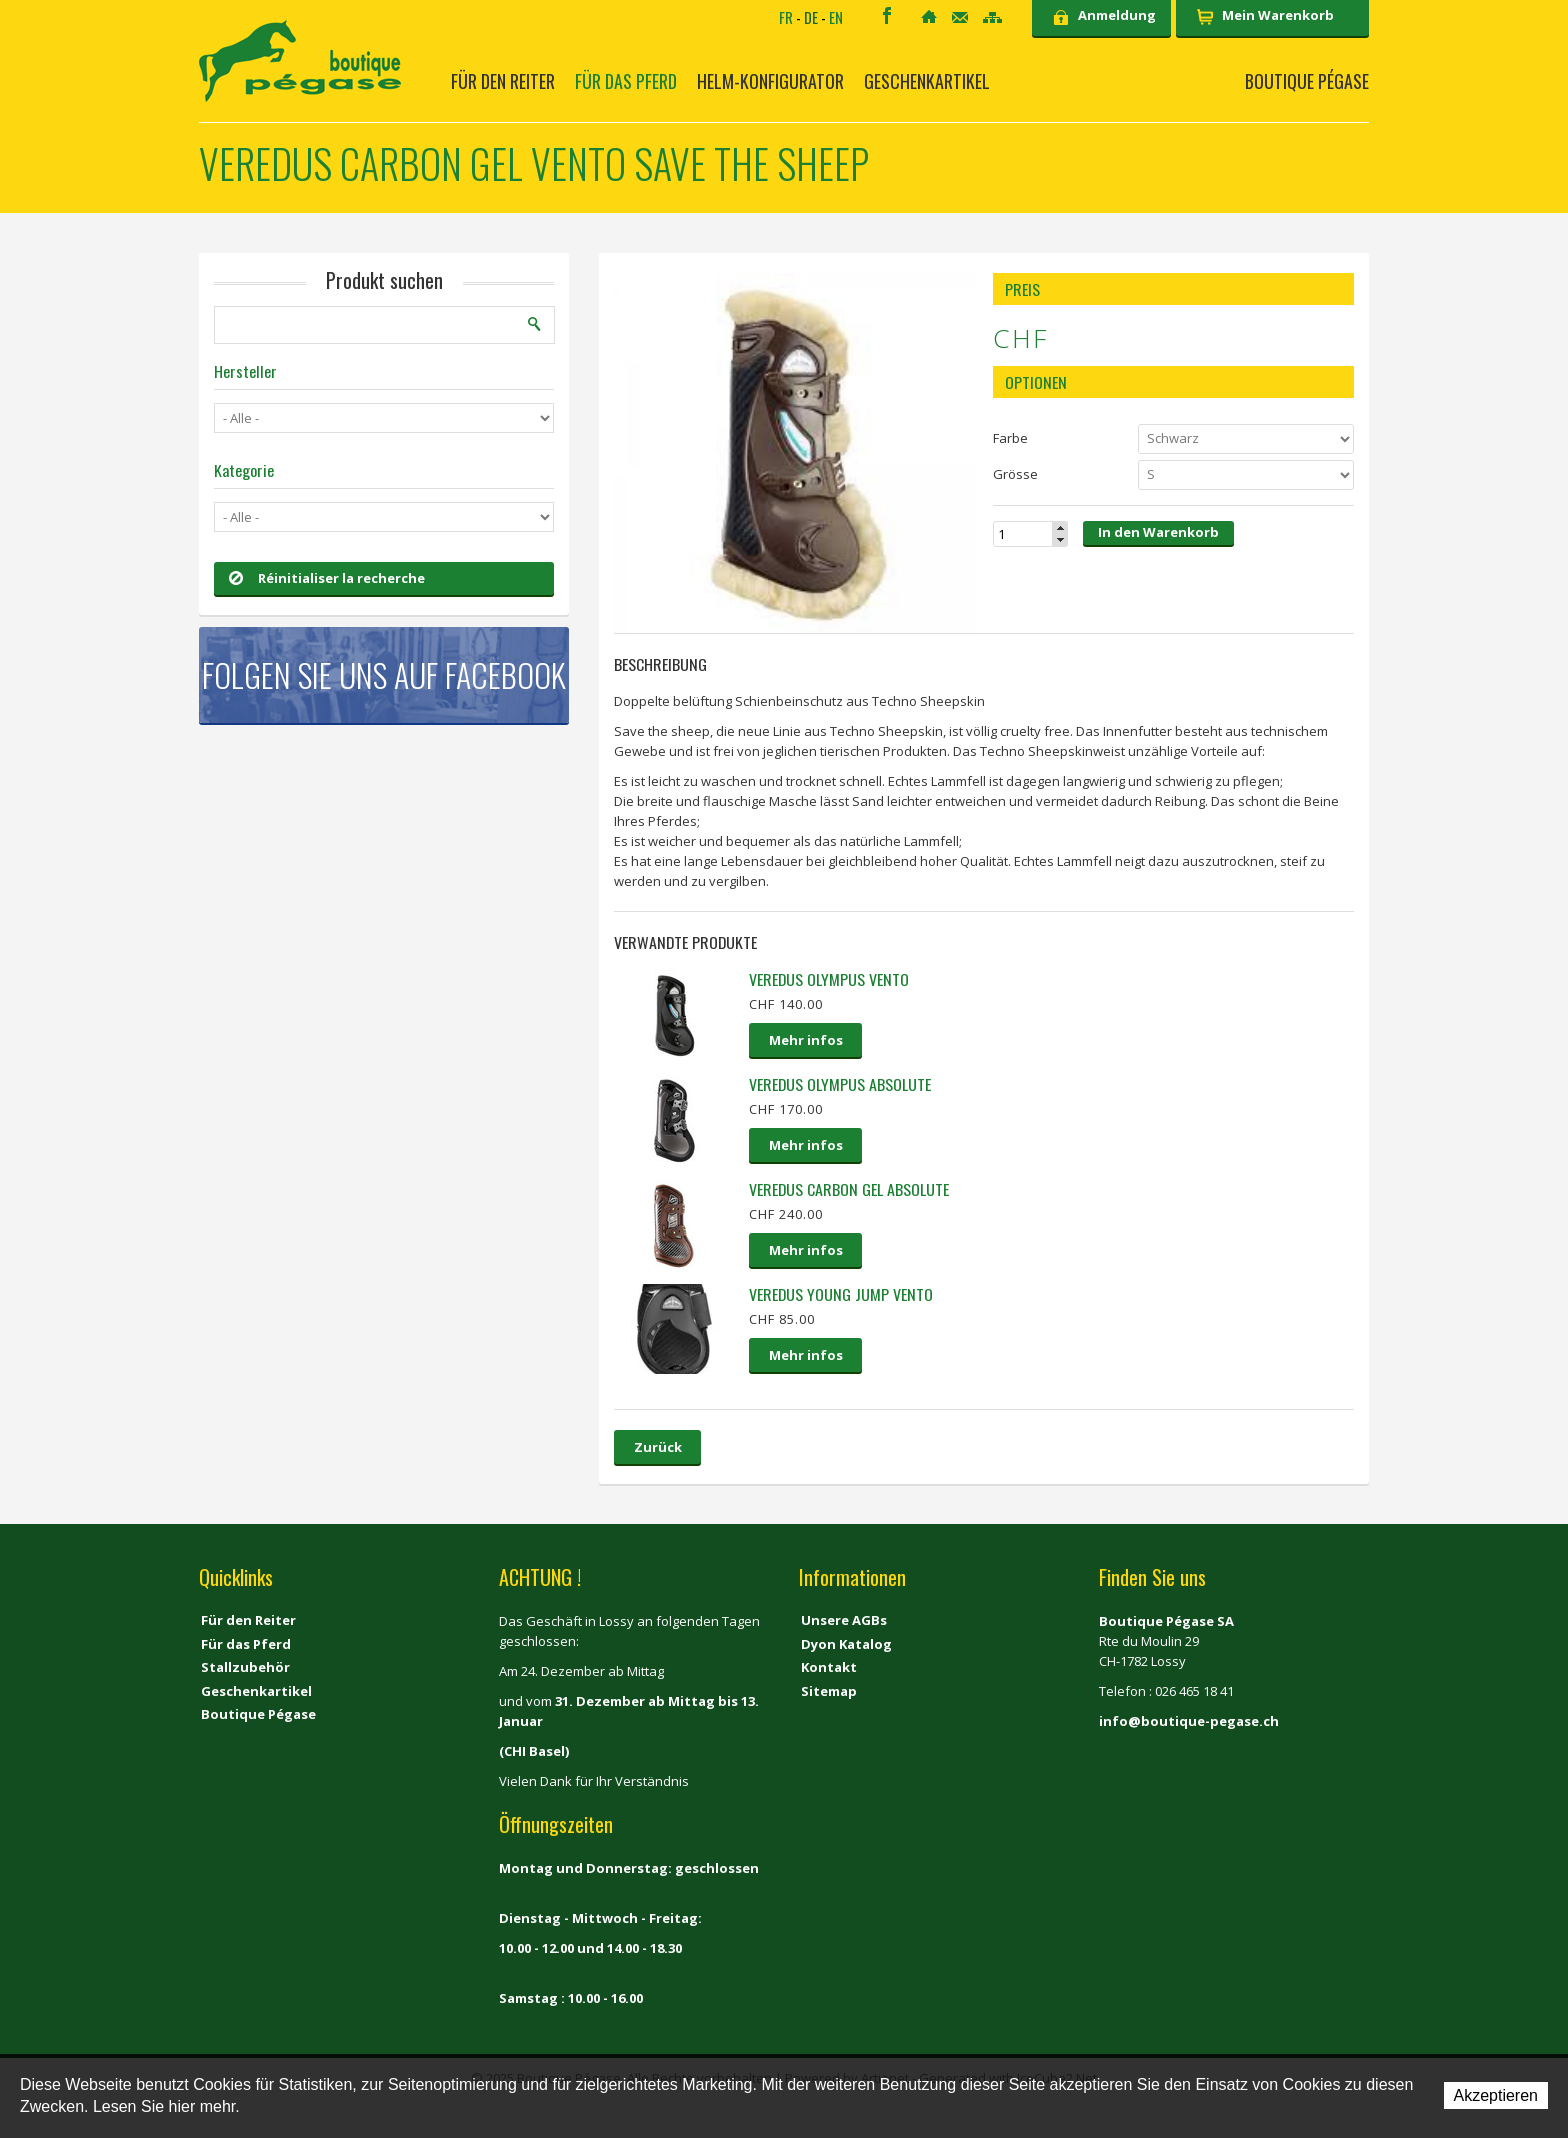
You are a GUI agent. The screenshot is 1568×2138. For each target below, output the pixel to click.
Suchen (535, 324)
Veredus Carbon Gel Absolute (849, 1189)
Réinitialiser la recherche (327, 578)
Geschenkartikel (927, 81)
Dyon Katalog (846, 1644)
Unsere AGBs (844, 1620)
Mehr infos (806, 1040)
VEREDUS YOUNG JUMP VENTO (841, 1294)
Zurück (658, 1447)
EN (836, 17)
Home (929, 16)
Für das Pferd (626, 81)
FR (786, 17)
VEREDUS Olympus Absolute (840, 1084)
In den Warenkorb (1158, 532)
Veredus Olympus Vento (829, 979)
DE (811, 17)
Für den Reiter (503, 81)
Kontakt (960, 17)
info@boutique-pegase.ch (1189, 1721)
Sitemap (992, 17)
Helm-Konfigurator (770, 81)
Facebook (887, 15)
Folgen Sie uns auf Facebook (384, 674)
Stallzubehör (245, 1667)
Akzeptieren (1496, 2095)
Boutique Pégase (1307, 81)
